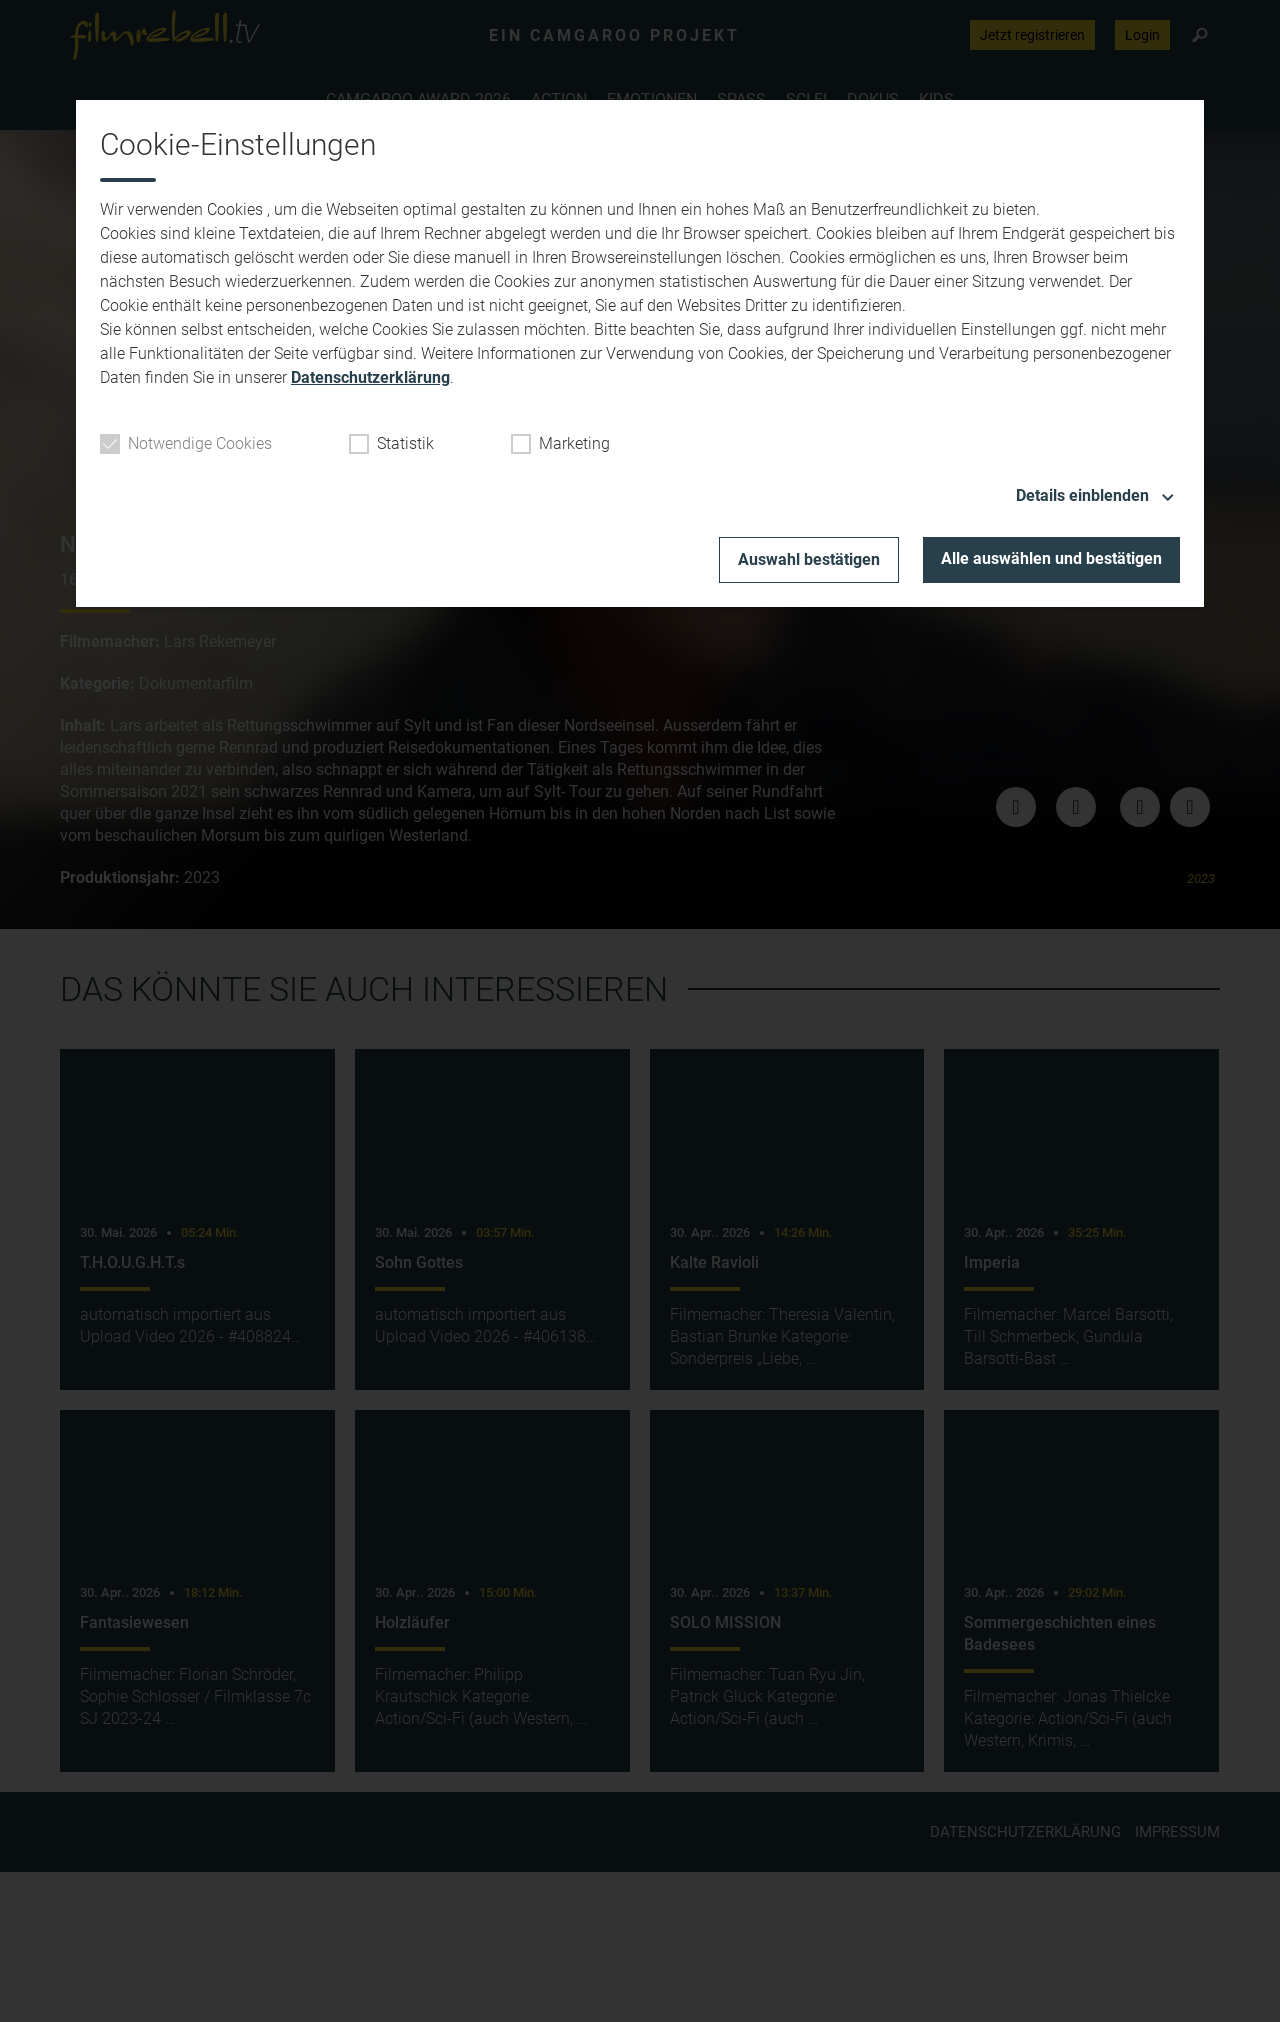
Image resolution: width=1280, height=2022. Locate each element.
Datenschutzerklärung (370, 377)
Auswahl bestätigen (809, 559)
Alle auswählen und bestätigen (1051, 558)
